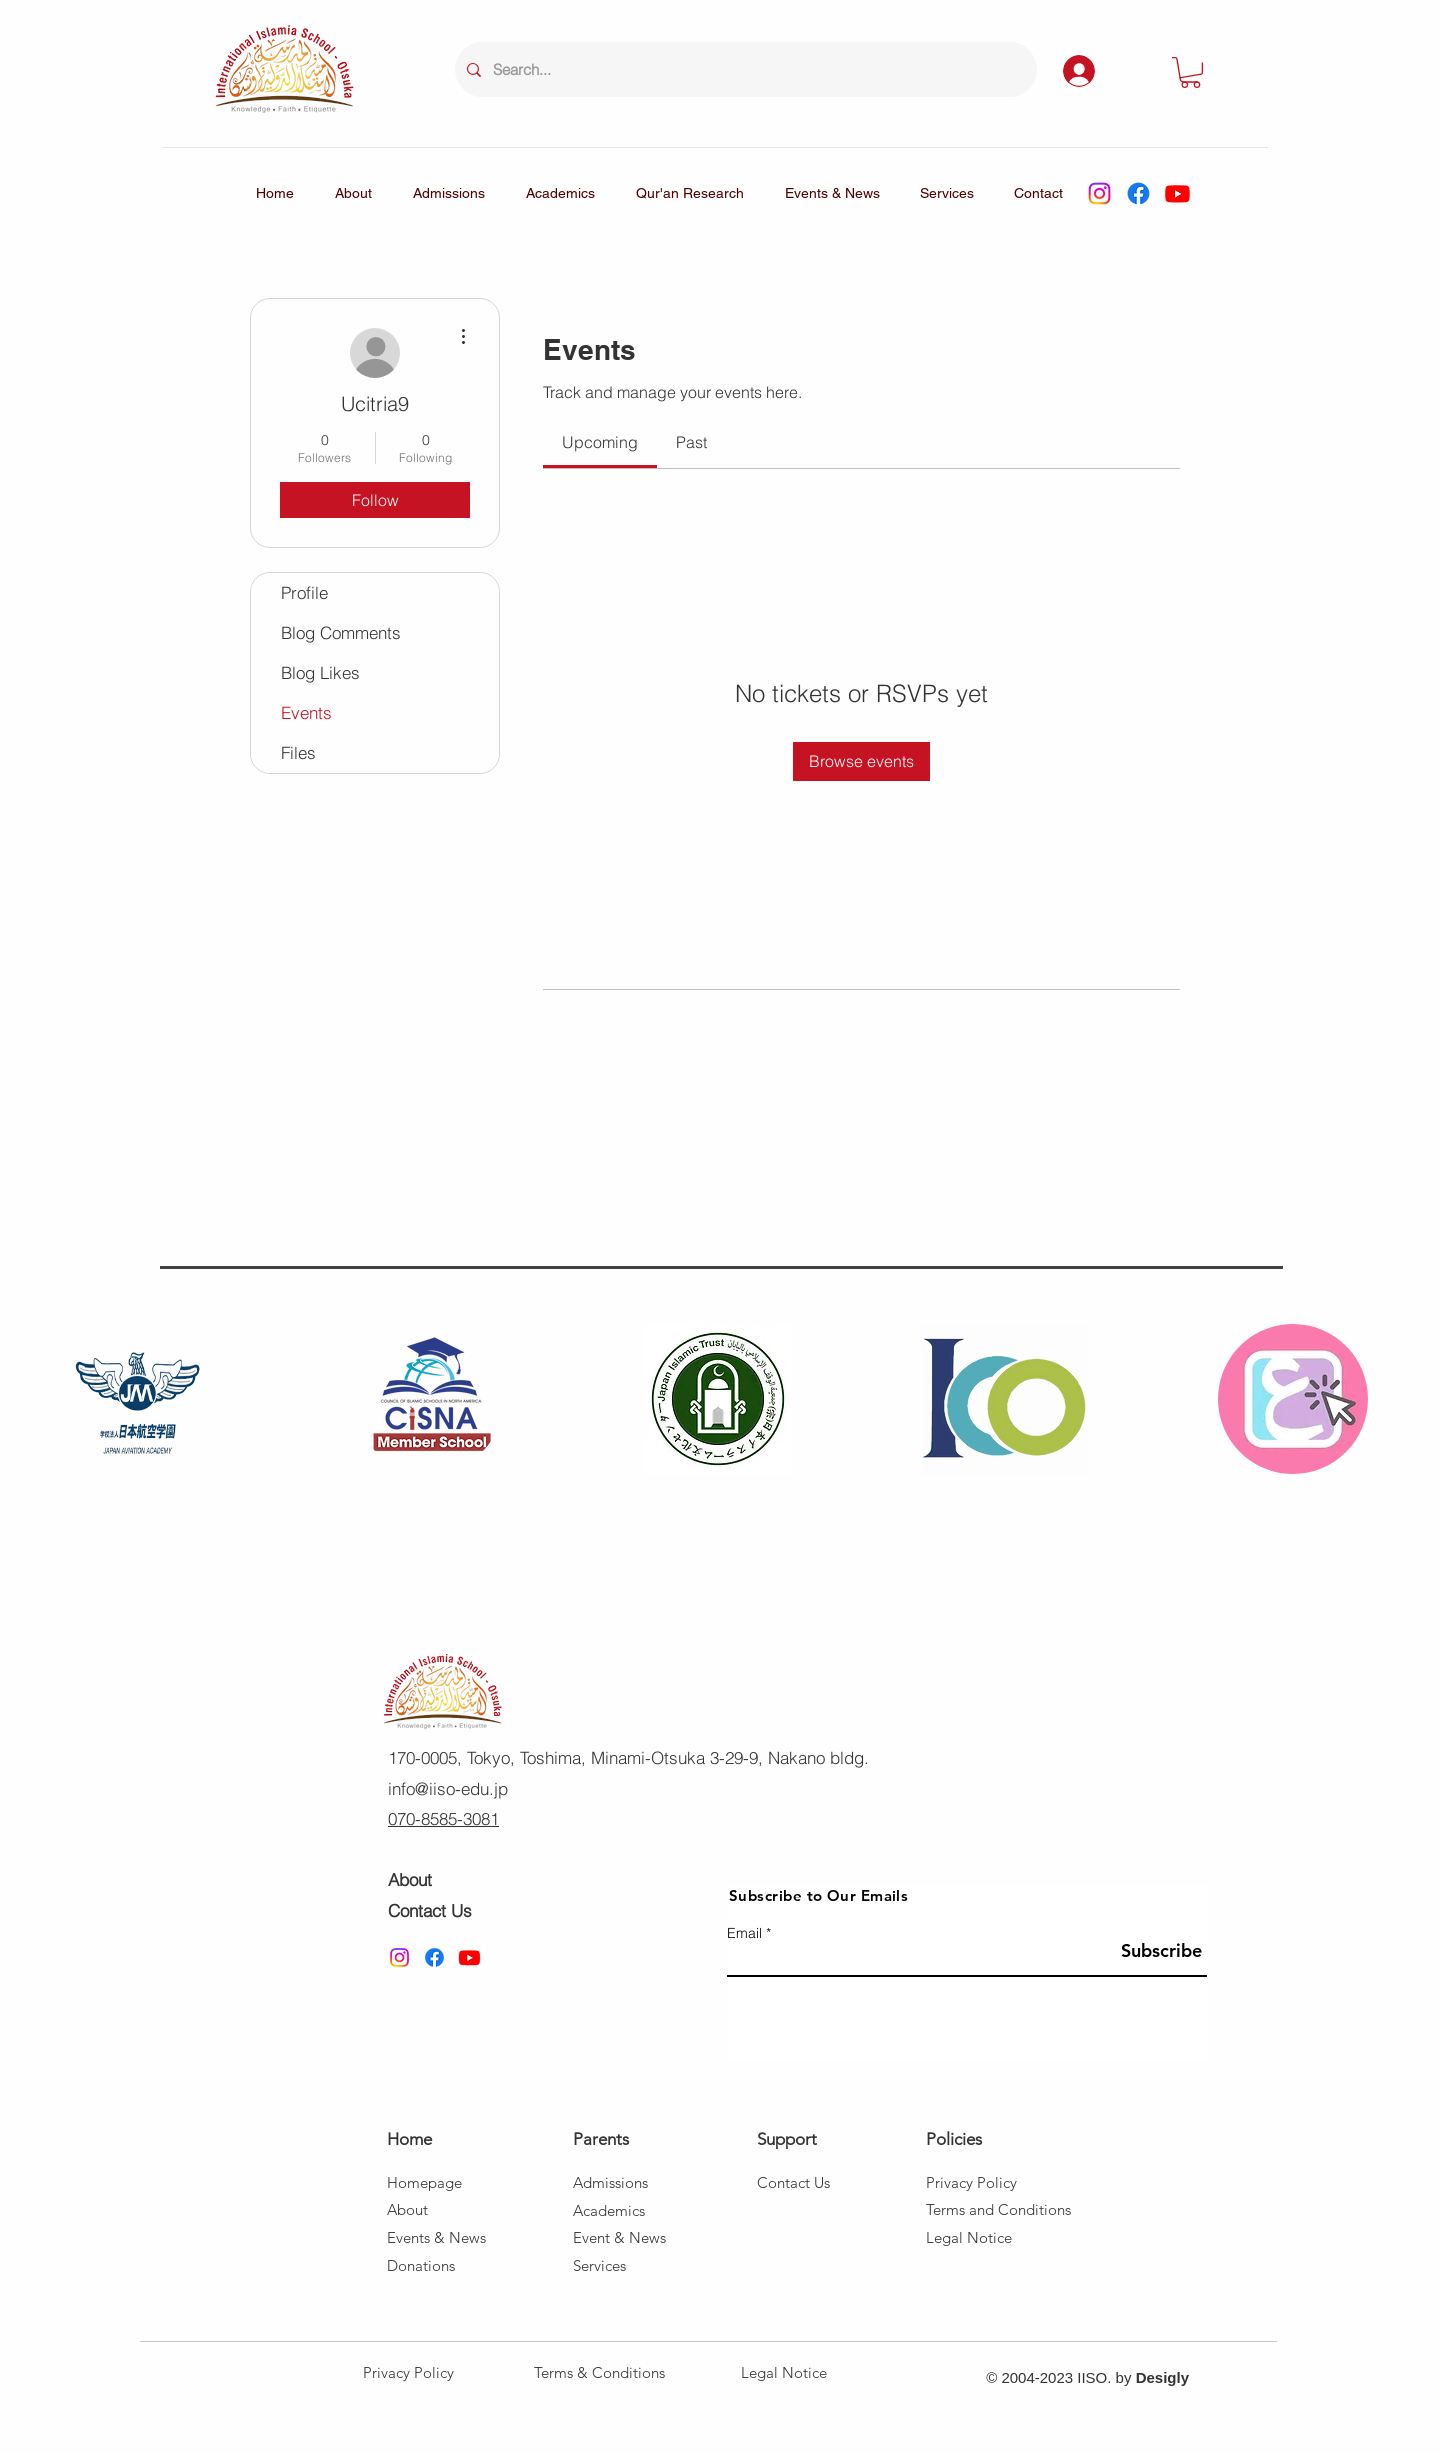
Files (298, 752)
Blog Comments (341, 632)
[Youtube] (1177, 193)
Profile (304, 592)
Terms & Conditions (599, 2372)
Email (744, 1933)
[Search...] (744, 69)
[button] (1190, 72)
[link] (600, 442)
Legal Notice (784, 2372)
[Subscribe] (1157, 1950)
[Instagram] (1099, 193)
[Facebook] (1138, 193)
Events (306, 712)
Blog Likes (320, 672)
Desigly (1162, 2377)
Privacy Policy (408, 2372)
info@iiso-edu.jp (448, 1788)
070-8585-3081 (443, 1818)
